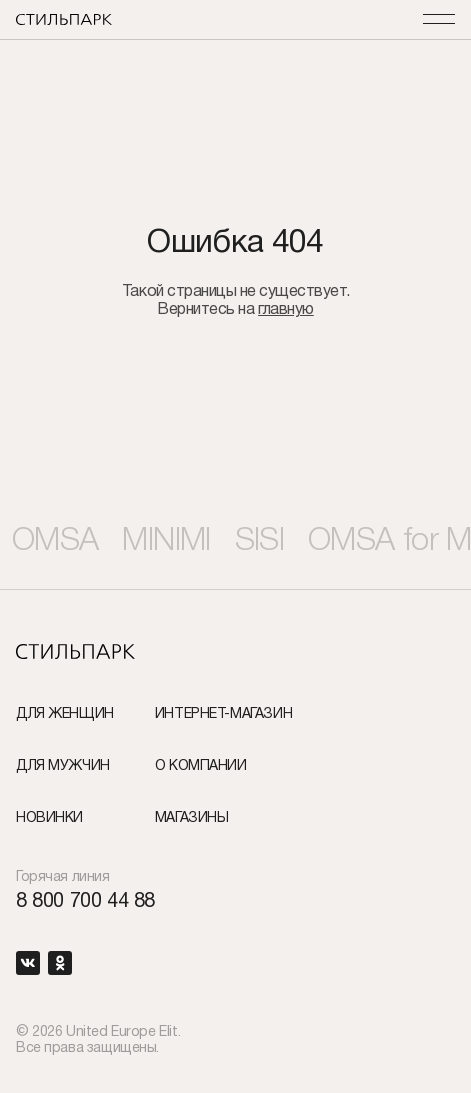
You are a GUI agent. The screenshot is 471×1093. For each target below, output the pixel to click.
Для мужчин (63, 766)
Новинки (49, 818)
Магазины (192, 818)
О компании (201, 766)
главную (286, 310)
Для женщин (65, 714)
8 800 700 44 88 (85, 902)
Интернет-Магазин (223, 714)
